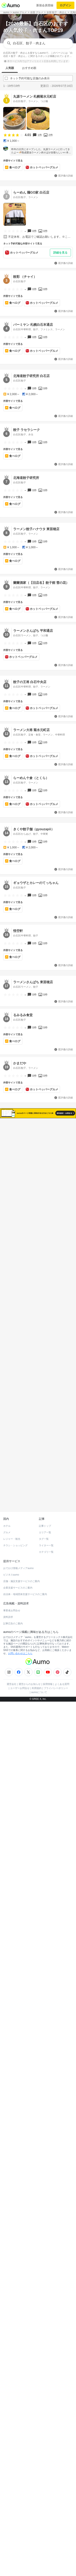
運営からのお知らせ (30, 2432)
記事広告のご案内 (13, 2372)
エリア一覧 (45, 2281)
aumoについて (39, 2440)
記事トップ (45, 2274)
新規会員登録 (44, 5)
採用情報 (47, 2432)
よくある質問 (62, 2432)
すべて (22, 1895)
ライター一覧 (46, 2294)
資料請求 (8, 2365)
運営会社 (11, 2432)
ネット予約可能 (53, 1895)
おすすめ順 (29, 68)
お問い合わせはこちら (20, 2401)
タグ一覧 (44, 2287)
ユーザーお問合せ (20, 2436)
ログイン (65, 5)
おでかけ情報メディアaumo (18, 2316)
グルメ (7, 2281)
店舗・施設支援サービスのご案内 (21, 2329)
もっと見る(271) (38, 2164)
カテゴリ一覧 (46, 2300)
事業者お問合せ (11, 2359)
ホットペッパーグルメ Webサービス (37, 2250)
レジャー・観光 (11, 2287)
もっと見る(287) (38, 2096)
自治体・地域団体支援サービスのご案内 (25, 2342)
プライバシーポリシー (56, 2436)
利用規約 (37, 2436)
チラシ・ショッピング (15, 2294)
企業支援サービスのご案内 (17, 2336)
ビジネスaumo (11, 2323)
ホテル (7, 2274)
